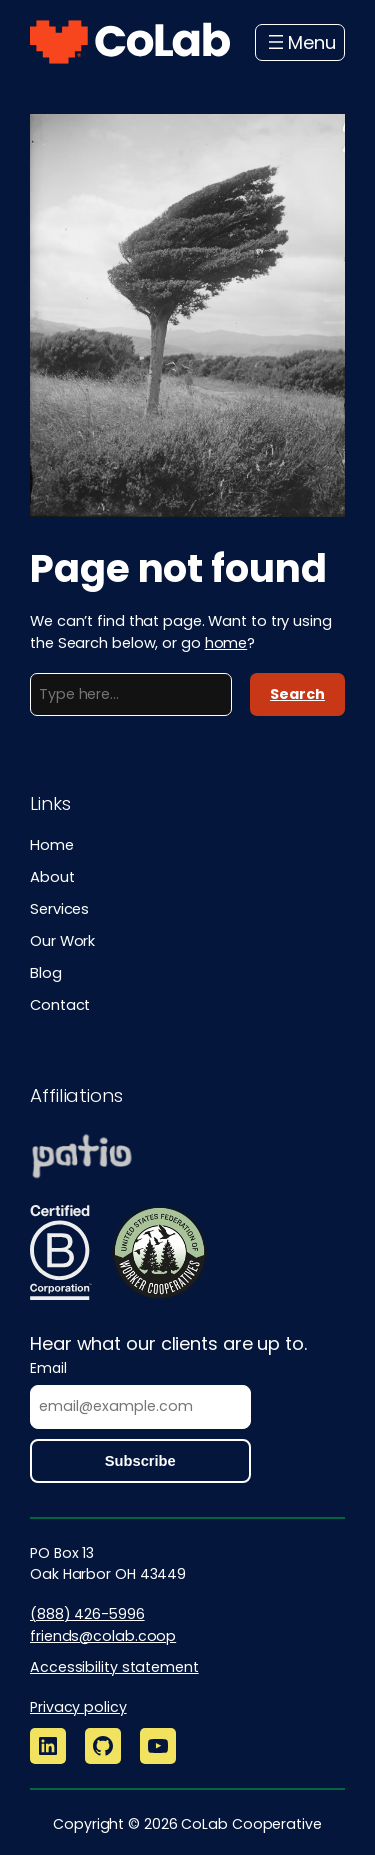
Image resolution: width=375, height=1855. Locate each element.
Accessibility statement (114, 1667)
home (226, 643)
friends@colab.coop (103, 1636)
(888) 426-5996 (87, 1614)
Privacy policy (78, 1707)
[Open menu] (300, 42)
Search (297, 694)
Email (48, 1368)
